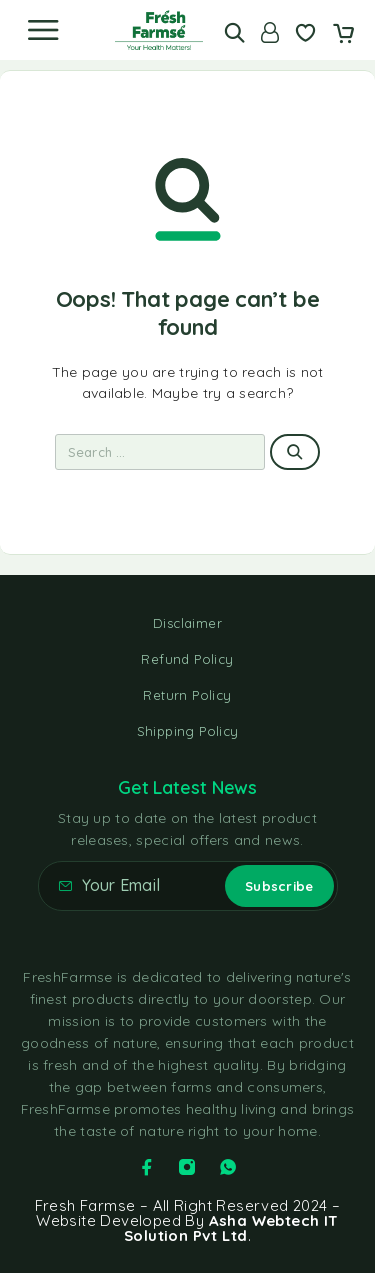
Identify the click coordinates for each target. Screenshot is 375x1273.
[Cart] (343, 35)
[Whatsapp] (228, 1167)
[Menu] (43, 30)
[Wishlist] (305, 35)
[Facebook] (147, 1167)
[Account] (270, 32)
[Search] (234, 32)
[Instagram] (187, 1167)
